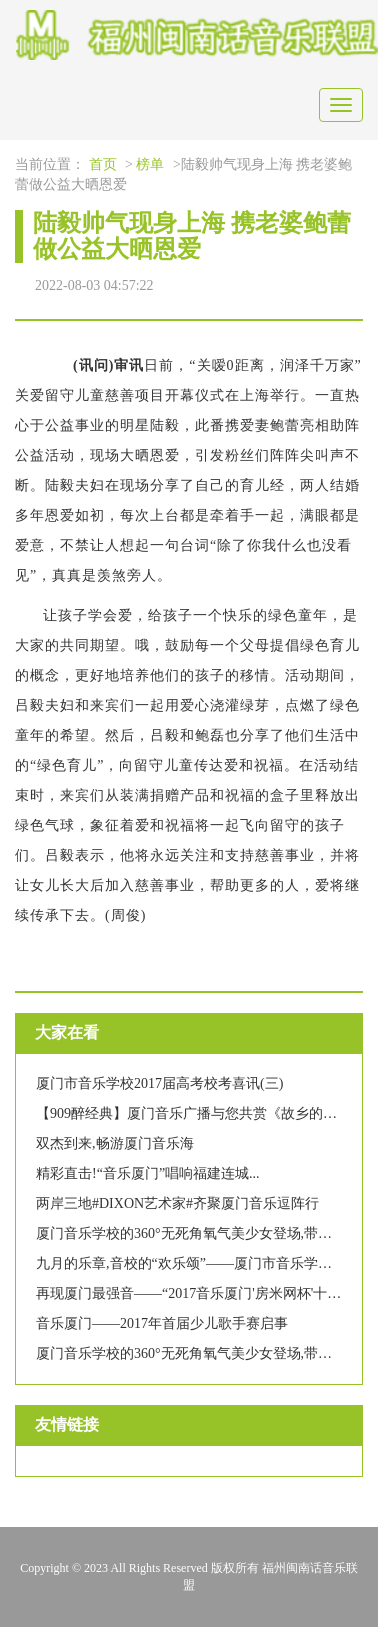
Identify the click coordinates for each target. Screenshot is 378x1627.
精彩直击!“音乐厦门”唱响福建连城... (148, 1173)
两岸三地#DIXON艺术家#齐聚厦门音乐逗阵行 (177, 1203)
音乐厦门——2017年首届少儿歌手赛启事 (162, 1323)
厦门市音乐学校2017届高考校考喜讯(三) (159, 1083)
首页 (103, 164)
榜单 (150, 164)
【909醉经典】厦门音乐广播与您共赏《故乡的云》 (193, 1113)
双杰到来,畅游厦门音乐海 (115, 1143)
